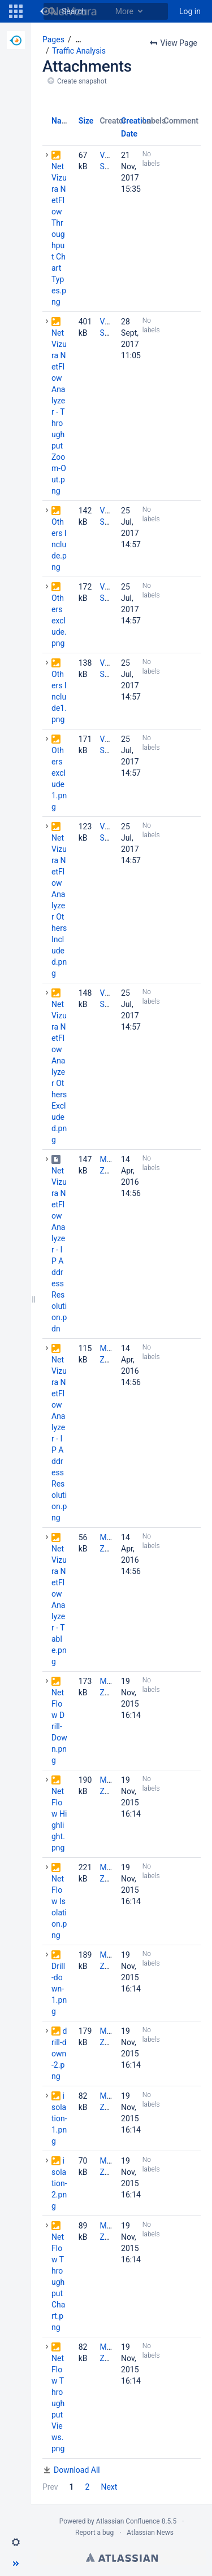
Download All (77, 2469)
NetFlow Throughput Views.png (57, 2403)
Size (86, 120)
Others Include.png (59, 544)
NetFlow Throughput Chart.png (58, 2282)
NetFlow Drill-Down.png (59, 1726)
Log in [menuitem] (190, 11)
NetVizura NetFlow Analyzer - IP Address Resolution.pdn (59, 1249)
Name (61, 120)
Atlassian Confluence (128, 2521)
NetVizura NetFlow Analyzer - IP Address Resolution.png (59, 1438)
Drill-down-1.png (59, 1989)
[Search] (52, 11)
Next (109, 2486)
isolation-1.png (59, 2118)
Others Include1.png (59, 697)
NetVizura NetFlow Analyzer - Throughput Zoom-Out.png (59, 411)
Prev (50, 2486)
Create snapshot (82, 81)
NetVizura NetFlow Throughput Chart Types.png (59, 234)
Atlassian (122, 2557)
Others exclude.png (59, 621)
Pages (53, 39)
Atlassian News (150, 2533)
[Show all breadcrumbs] (78, 40)
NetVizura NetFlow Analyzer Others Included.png (59, 905)
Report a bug (94, 2533)
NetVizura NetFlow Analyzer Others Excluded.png (59, 1072)
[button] (16, 11)
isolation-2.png (59, 2183)
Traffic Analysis (79, 50)
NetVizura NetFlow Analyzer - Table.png (59, 1605)
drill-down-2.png (59, 2053)
